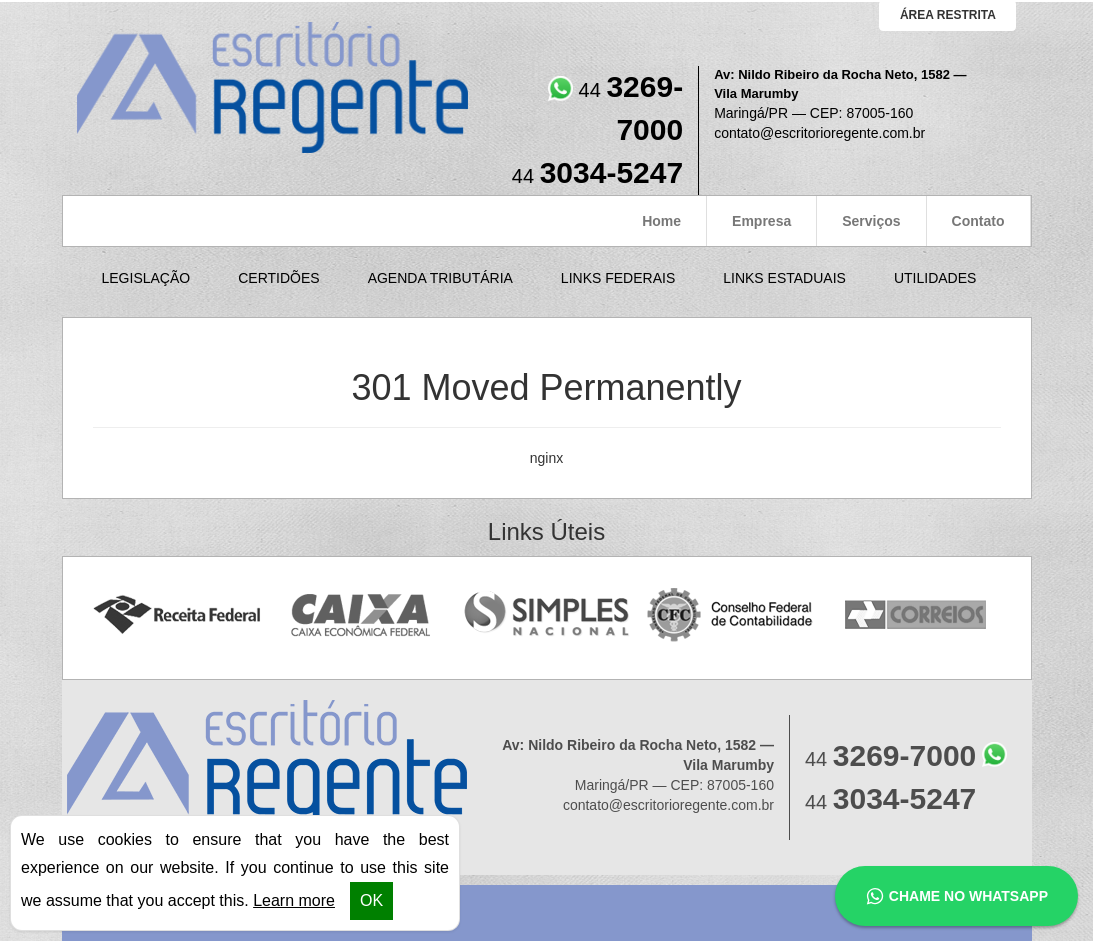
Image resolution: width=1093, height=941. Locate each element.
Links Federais (618, 278)
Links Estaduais (784, 278)
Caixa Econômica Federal (361, 615)
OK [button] (371, 900)
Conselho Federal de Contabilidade (731, 615)
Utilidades (935, 278)
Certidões (278, 278)
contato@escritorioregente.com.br (819, 133)
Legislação (146, 278)
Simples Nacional (546, 615)
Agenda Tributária (440, 278)
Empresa (761, 221)
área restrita (948, 15)
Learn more (294, 900)
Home (661, 221)
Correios (916, 615)
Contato (978, 221)
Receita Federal (176, 615)
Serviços (871, 221)
